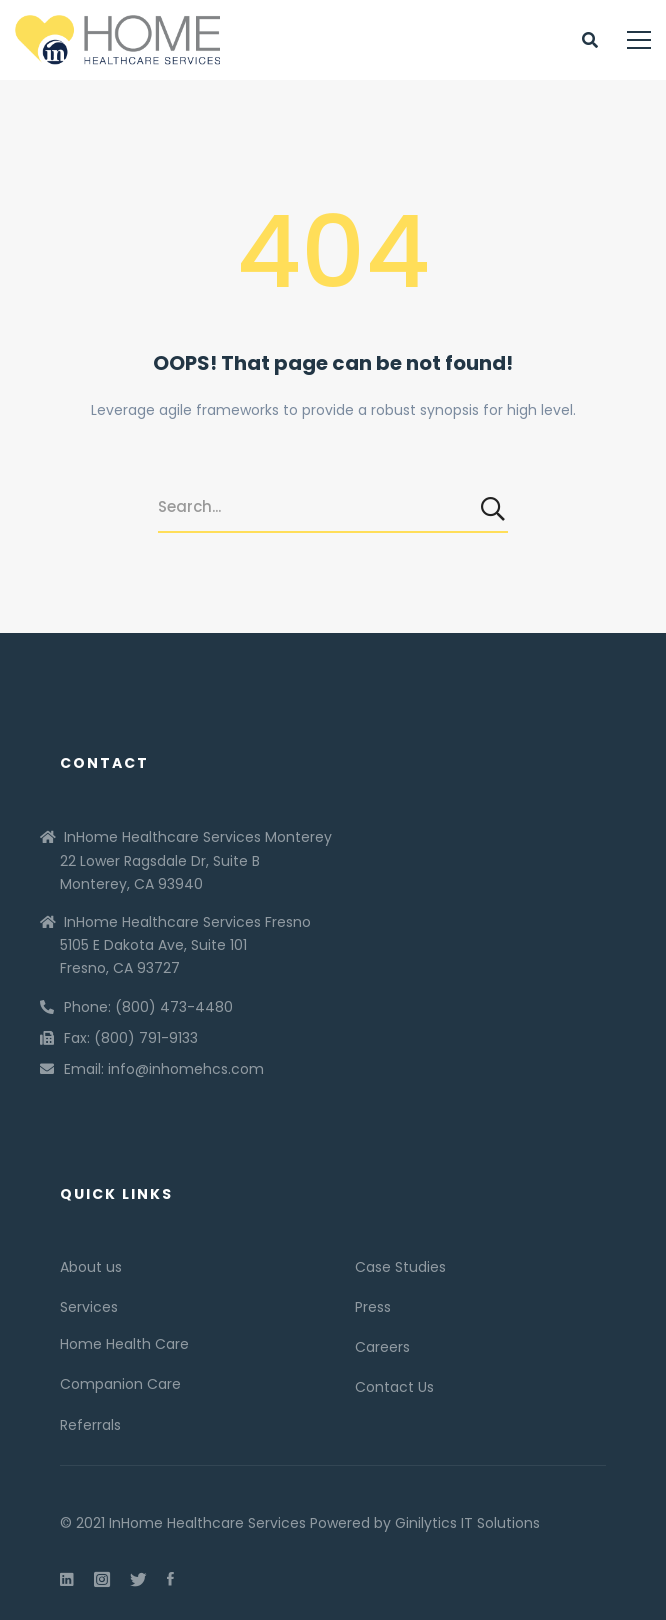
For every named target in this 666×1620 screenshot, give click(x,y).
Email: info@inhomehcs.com (164, 1069)
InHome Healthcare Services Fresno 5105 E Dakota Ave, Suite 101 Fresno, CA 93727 (185, 945)
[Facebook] (170, 1579)
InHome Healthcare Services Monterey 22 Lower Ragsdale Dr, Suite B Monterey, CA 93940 (196, 860)
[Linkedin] (67, 1579)
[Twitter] (138, 1579)
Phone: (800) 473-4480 (148, 1007)
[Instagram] (102, 1579)
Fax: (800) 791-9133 (131, 1038)
